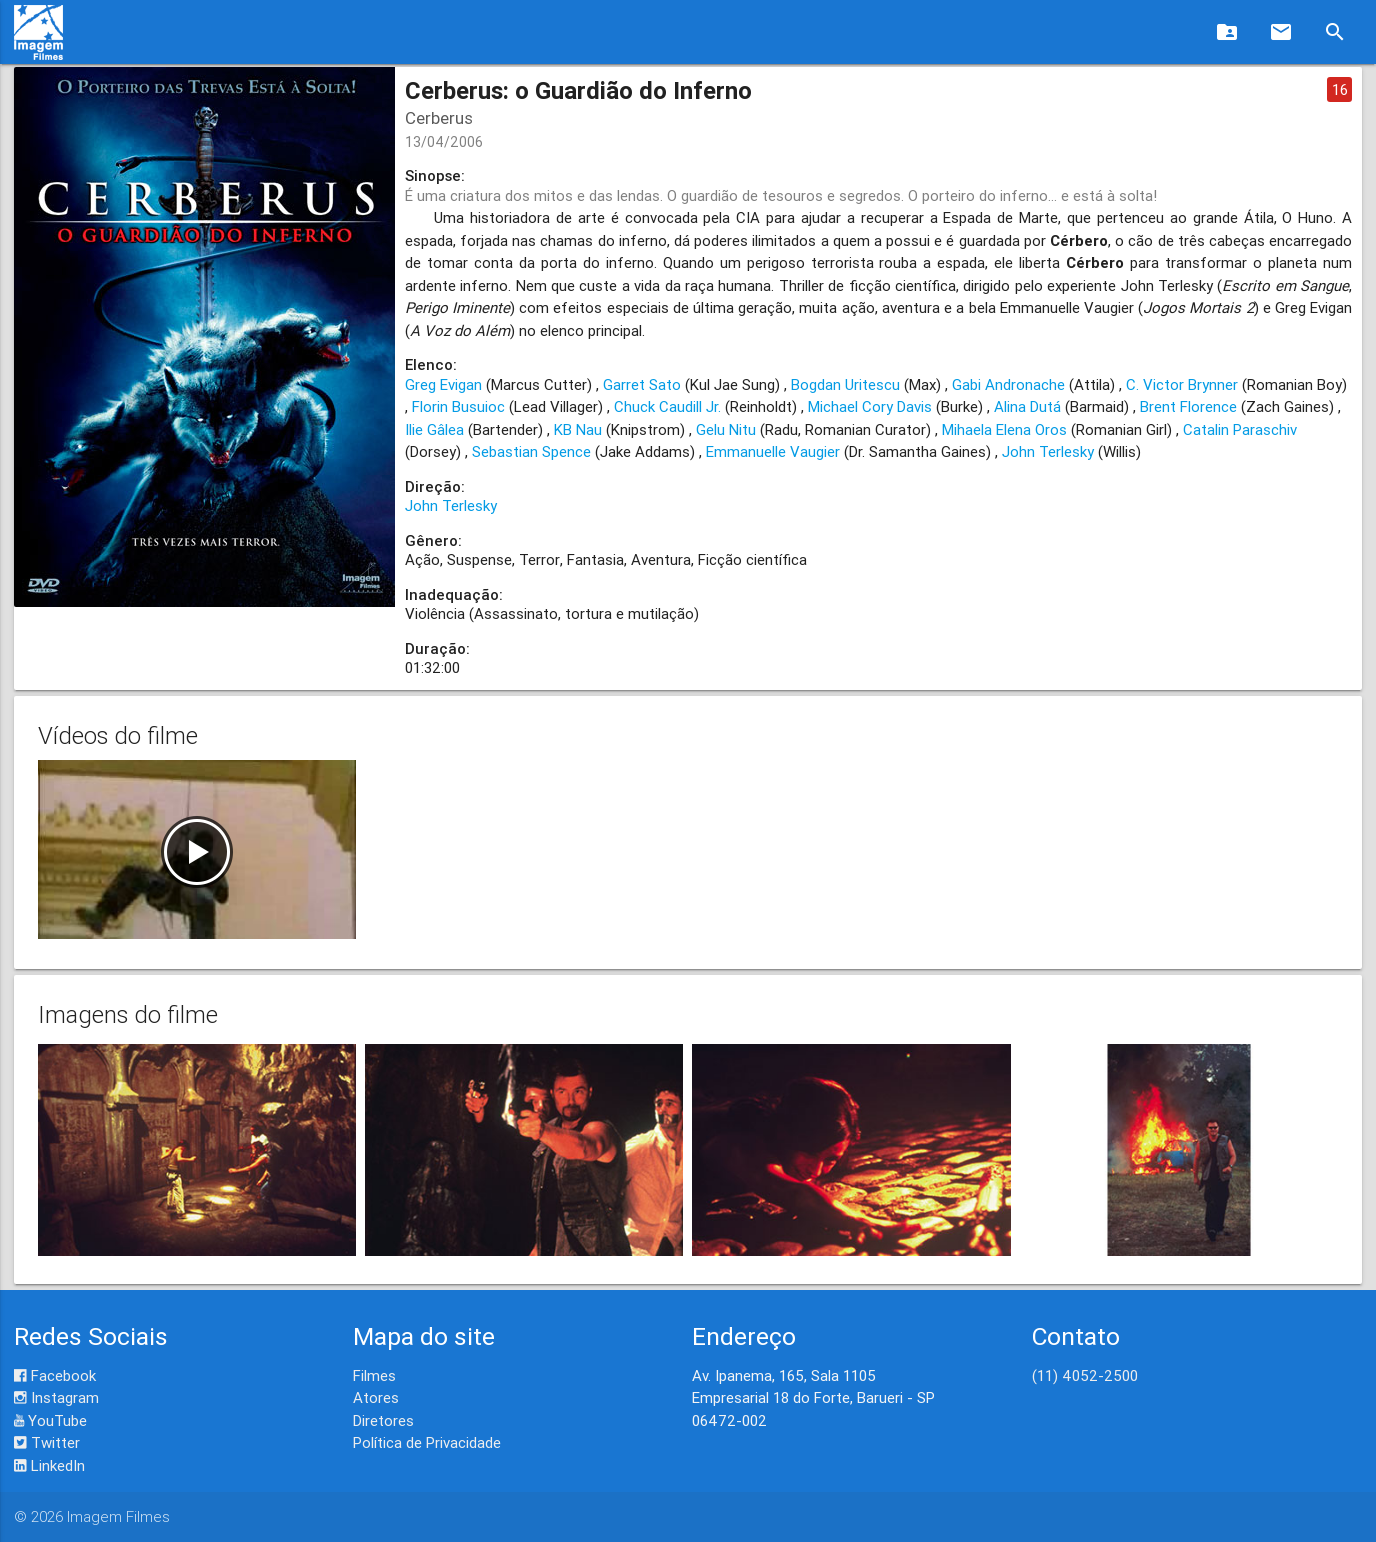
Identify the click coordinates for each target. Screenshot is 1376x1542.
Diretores (383, 1420)
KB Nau (578, 429)
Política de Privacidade (427, 1442)
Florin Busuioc (458, 406)
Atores (376, 1397)
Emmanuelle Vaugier (773, 451)
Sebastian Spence (531, 451)
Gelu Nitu (726, 429)
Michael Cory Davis (870, 406)
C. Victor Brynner (1182, 384)
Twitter (47, 1442)
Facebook (55, 1375)
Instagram (56, 1397)
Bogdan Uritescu (845, 384)
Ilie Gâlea (434, 429)
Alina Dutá (1027, 406)
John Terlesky (1048, 451)
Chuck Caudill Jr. (667, 406)
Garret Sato (642, 384)
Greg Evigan (443, 384)
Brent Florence (1188, 406)
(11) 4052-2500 (1085, 1375)
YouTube (50, 1420)
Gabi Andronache (1008, 384)
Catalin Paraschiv (1240, 429)
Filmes (374, 1375)
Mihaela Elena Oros (1004, 429)
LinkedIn (49, 1465)
